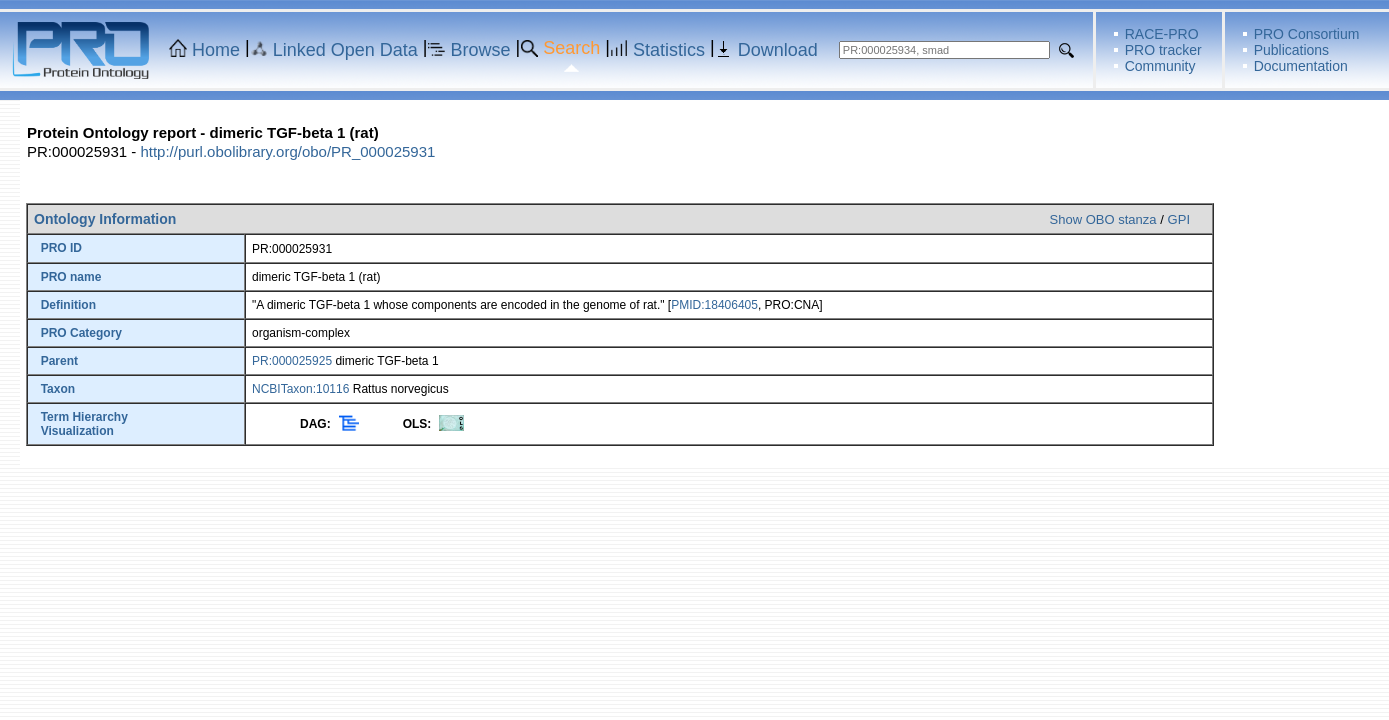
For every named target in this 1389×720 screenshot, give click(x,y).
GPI (1179, 219)
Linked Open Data (345, 50)
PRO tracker (1163, 50)
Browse (481, 50)
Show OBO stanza (1103, 219)
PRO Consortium (1307, 34)
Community (1160, 66)
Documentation (1301, 66)
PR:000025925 (292, 361)
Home (216, 50)
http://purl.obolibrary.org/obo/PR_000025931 (287, 151)
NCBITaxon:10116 (300, 389)
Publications (1292, 50)
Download (778, 50)
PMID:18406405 (714, 305)
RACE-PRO (1162, 34)
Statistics (669, 50)
